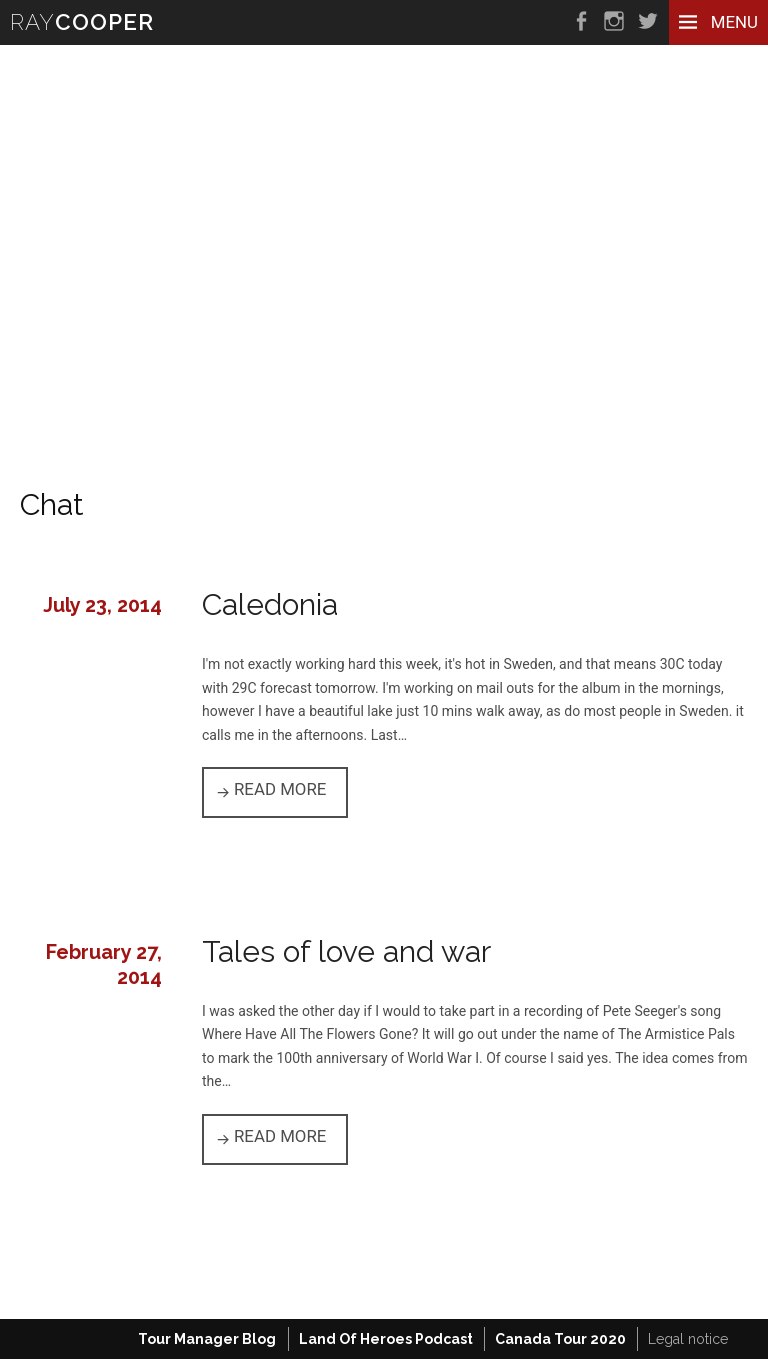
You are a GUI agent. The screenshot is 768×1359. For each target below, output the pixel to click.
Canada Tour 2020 (560, 1339)
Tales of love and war (346, 951)
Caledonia (270, 604)
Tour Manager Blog (207, 1339)
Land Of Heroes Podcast (386, 1339)
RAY (82, 22)
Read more (291, 788)
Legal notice (688, 1339)
